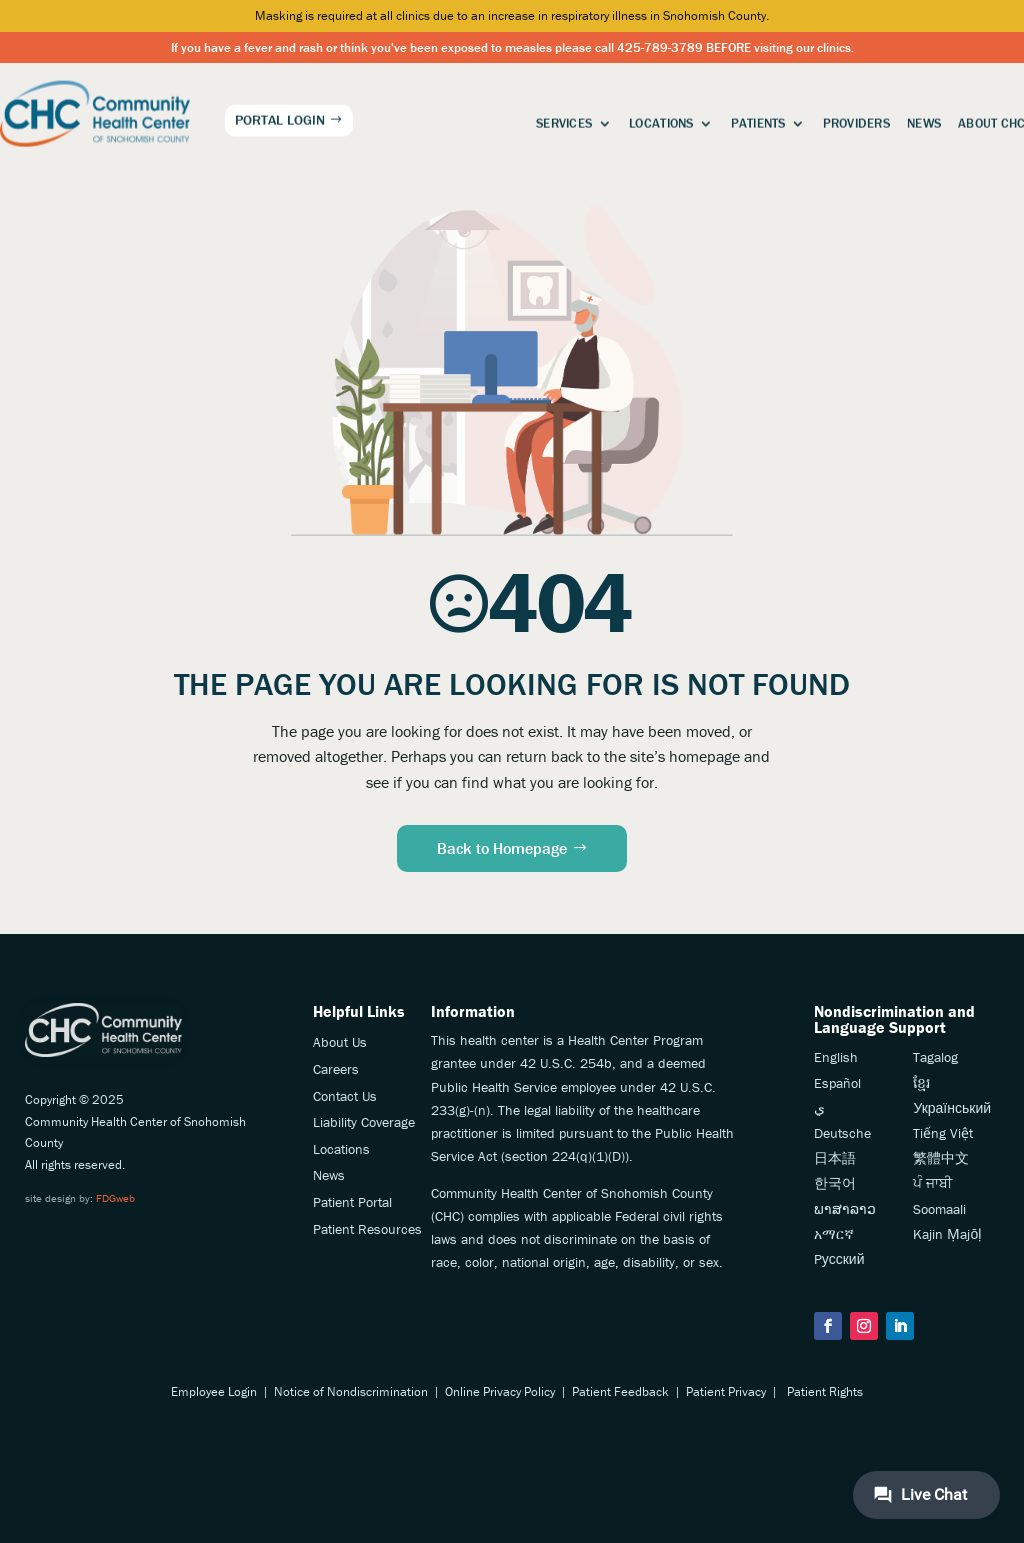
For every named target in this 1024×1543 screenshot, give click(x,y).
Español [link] (837, 1083)
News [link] (924, 120)
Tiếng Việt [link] (943, 1133)
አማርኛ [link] (834, 1234)
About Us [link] (340, 1042)
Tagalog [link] (935, 1057)
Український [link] (952, 1108)
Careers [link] (336, 1069)
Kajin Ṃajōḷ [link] (947, 1234)
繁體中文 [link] (941, 1158)
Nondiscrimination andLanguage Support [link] (894, 1019)
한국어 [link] (835, 1183)
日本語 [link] (835, 1158)
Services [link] (564, 120)
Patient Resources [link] (367, 1229)
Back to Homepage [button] (502, 848)
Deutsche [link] (842, 1133)
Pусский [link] (839, 1259)
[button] (828, 1326)
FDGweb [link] (115, 1198)
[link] (95, 110)
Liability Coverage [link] (364, 1122)
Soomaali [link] (939, 1209)
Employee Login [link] (214, 1391)
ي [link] (819, 1108)
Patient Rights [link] (825, 1391)
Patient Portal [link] (352, 1202)
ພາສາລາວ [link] (845, 1209)
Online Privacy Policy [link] (500, 1391)
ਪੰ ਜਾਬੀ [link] (932, 1183)
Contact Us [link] (345, 1096)
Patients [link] (758, 120)
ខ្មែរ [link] (921, 1083)
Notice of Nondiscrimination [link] (351, 1391)
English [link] (836, 1057)
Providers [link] (856, 120)
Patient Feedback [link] (620, 1391)
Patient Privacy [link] (726, 1391)
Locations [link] (661, 120)
